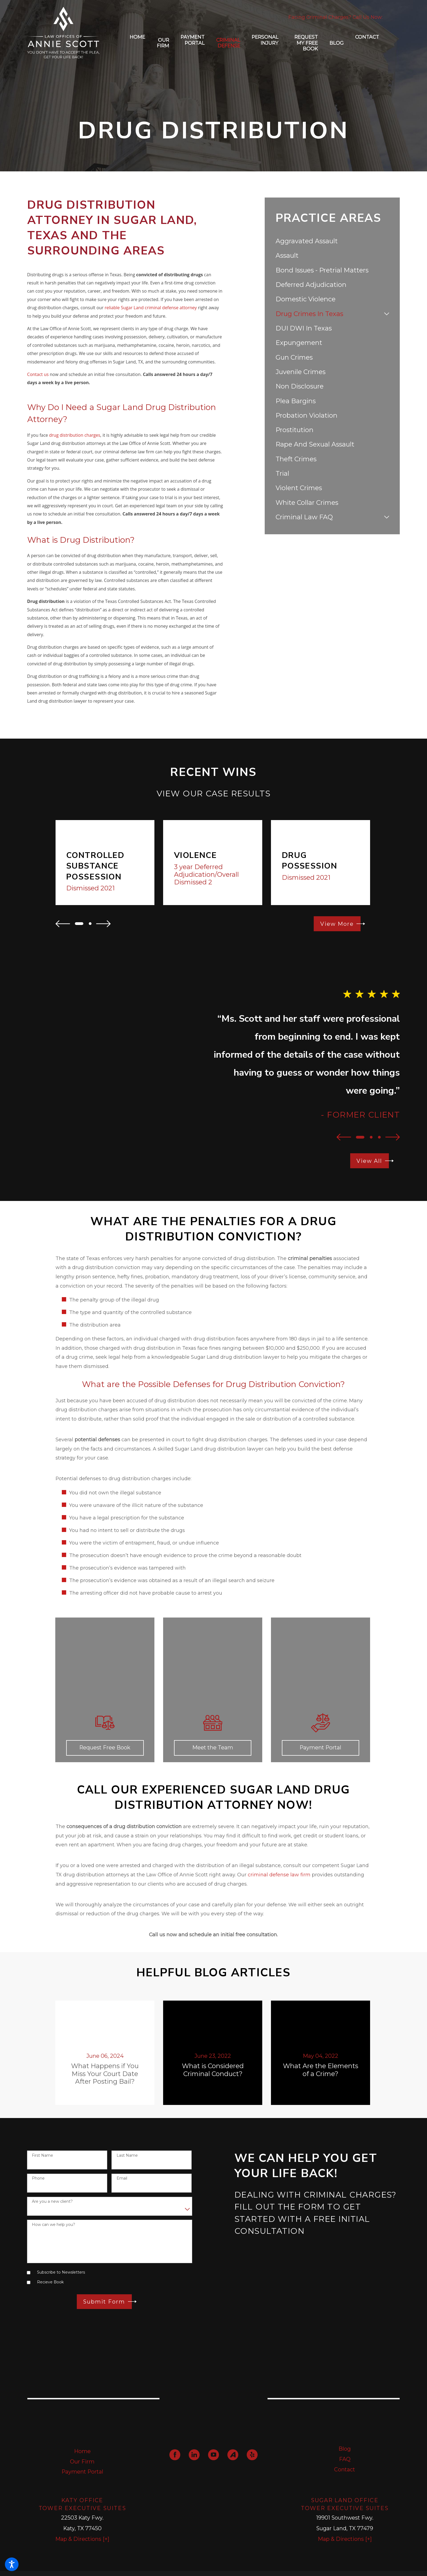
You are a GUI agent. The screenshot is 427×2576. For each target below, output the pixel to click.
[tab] (386, 313)
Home (82, 2451)
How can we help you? (53, 2224)
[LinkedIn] (194, 2454)
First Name (42, 2155)
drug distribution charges (74, 435)
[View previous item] (63, 924)
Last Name (127, 2155)
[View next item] (103, 924)
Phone (38, 2178)
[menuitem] (137, 42)
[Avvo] (232, 2454)
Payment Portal (82, 2471)
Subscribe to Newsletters (61, 2272)
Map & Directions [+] (82, 2539)
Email (122, 2178)
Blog (344, 2448)
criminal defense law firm (279, 1874)
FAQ (344, 2459)
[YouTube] (213, 2454)
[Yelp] (252, 2454)
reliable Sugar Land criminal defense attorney (151, 308)
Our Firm (82, 2461)
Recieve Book (50, 2282)
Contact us (38, 374)
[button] (12, 2564)
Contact (344, 2469)
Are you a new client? (52, 2201)
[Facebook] (174, 2454)
